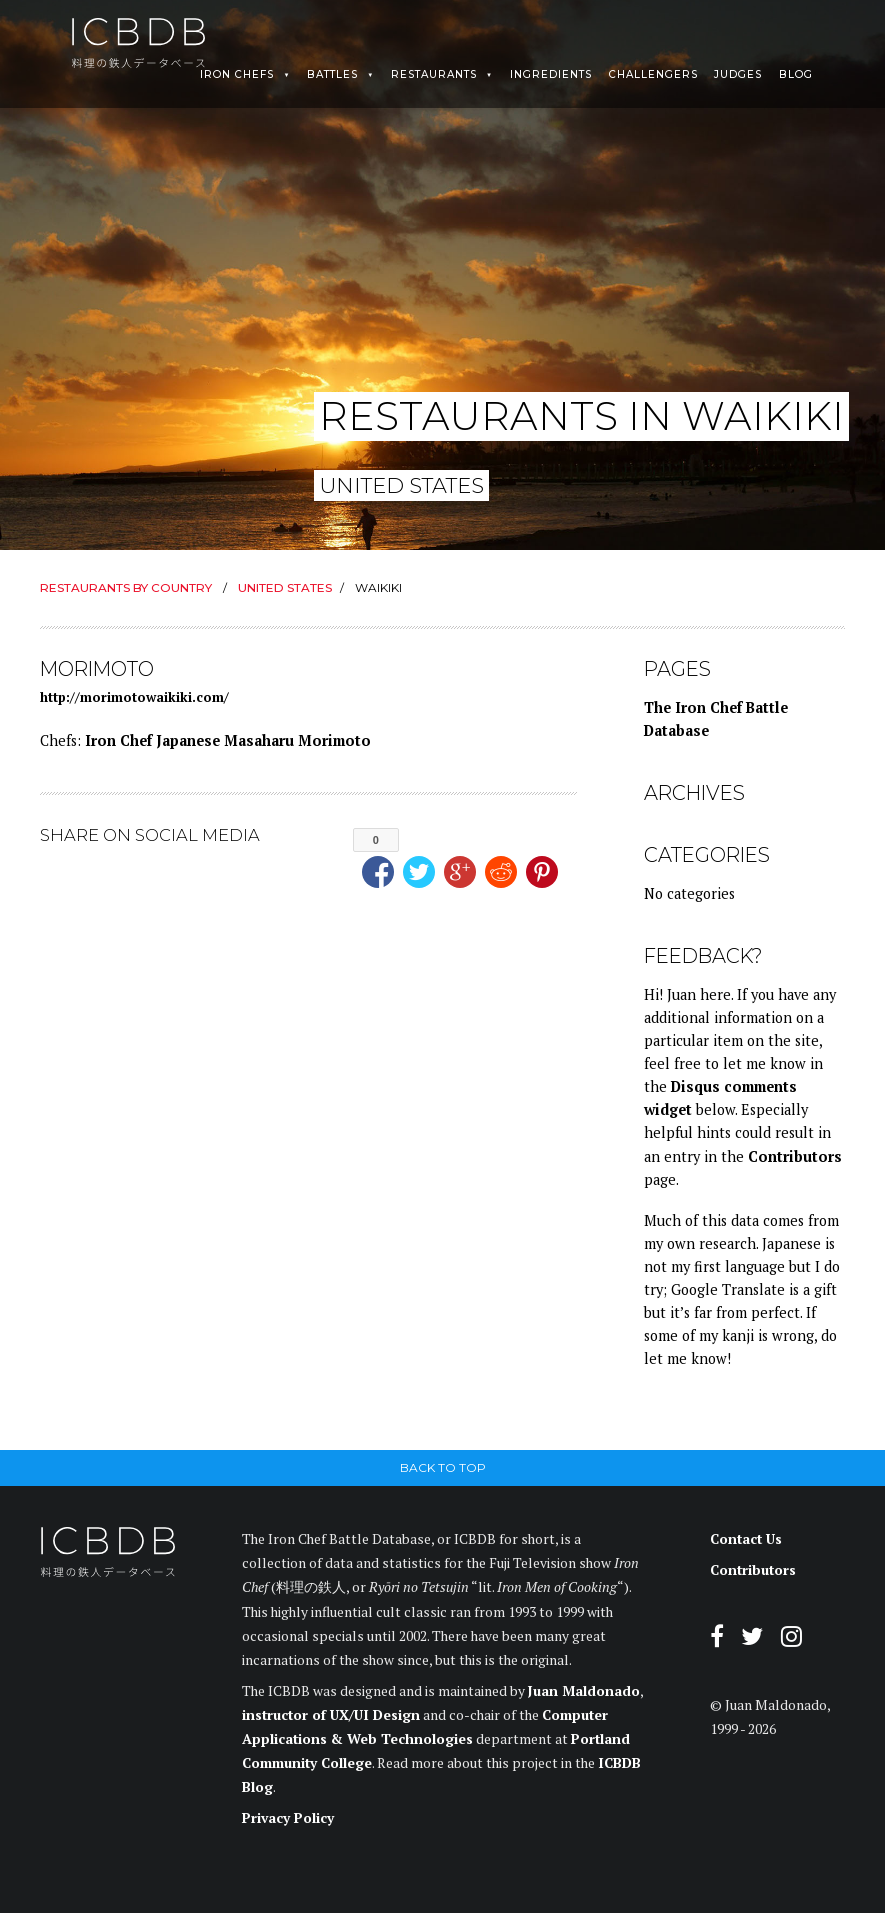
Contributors (795, 1156)
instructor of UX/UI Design (331, 1715)
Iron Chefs (237, 75)
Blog (796, 75)
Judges (738, 75)
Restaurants (434, 75)
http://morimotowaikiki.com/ (134, 697)
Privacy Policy (288, 1818)
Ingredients (551, 75)
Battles (332, 75)
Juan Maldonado (584, 1691)
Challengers (653, 75)
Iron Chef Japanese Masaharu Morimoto (228, 740)
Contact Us (746, 1539)
